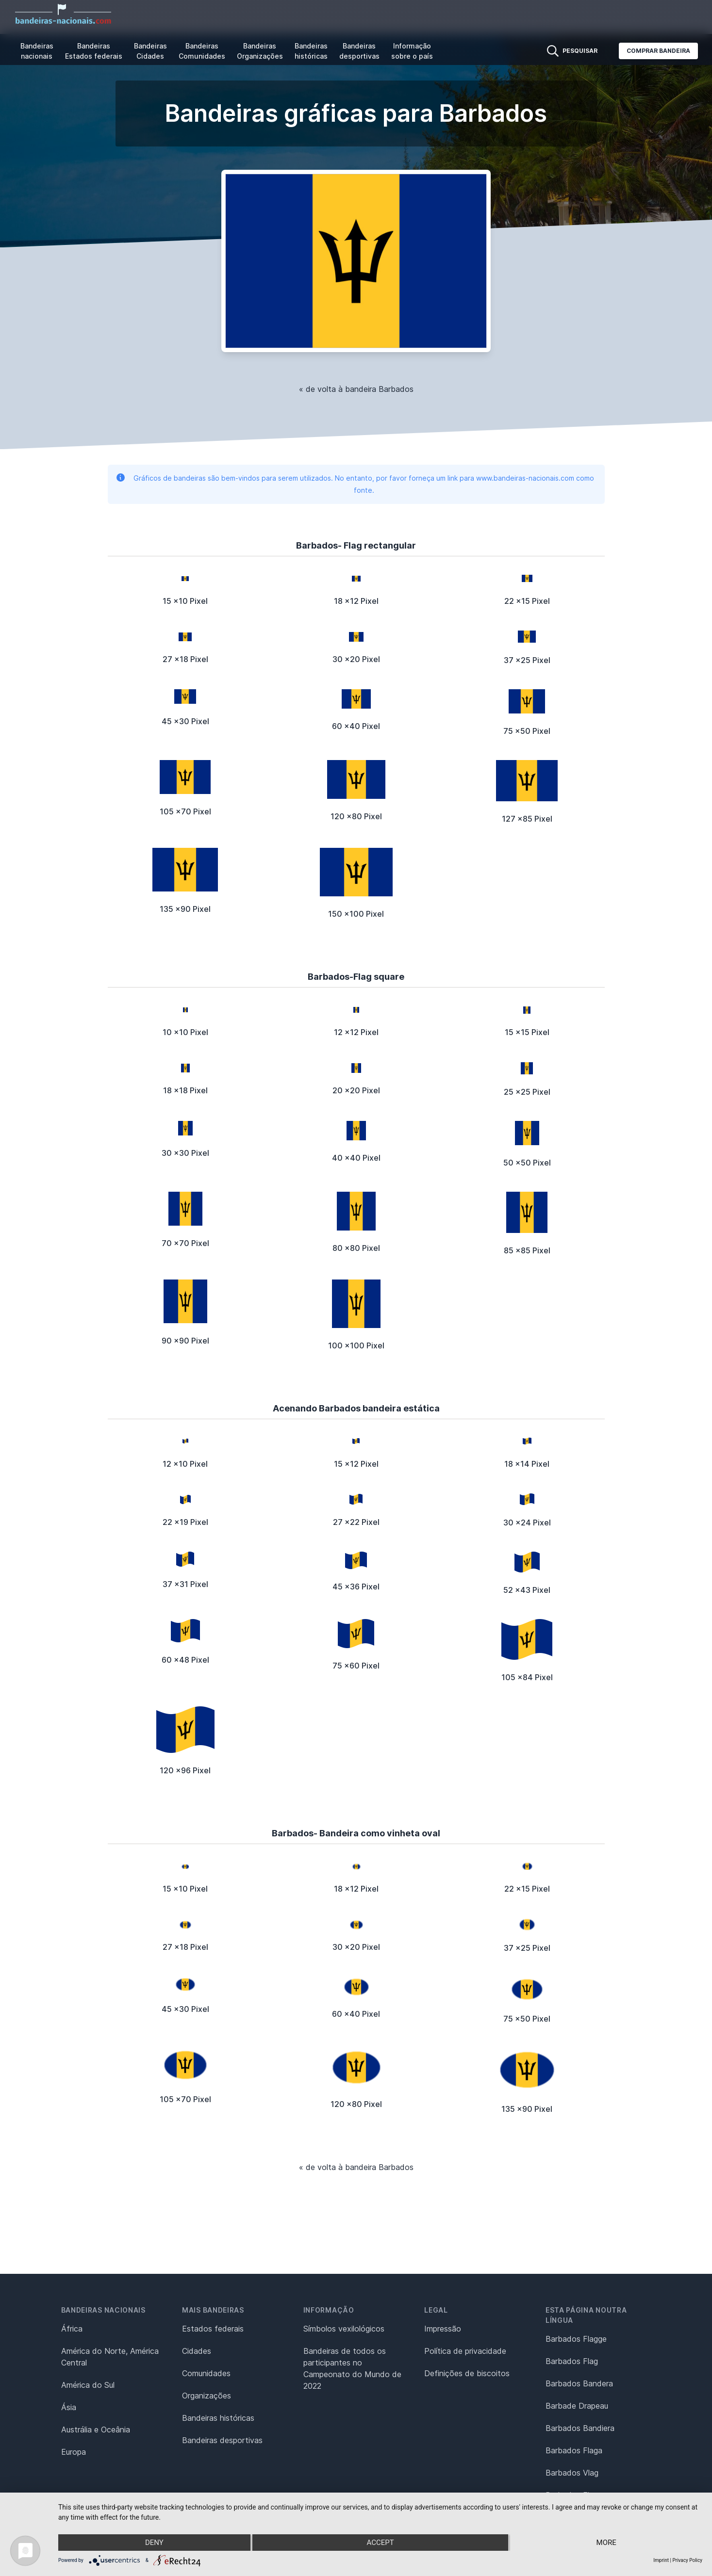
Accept (380, 2542)
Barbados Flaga (574, 2450)
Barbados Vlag (572, 2473)
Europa (73, 2452)
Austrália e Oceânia (95, 2429)
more (606, 2542)
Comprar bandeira (658, 50)
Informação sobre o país (412, 51)
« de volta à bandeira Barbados (356, 389)
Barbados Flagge (576, 2339)
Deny (154, 2542)
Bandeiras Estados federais (93, 51)
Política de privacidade (465, 2351)
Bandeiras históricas (311, 51)
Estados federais (213, 2328)
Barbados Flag (572, 2361)
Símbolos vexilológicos (343, 2328)
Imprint (661, 2560)
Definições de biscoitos (467, 2373)
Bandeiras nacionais (36, 51)
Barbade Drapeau (577, 2406)
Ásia (68, 2407)
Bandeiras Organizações (260, 51)
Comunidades (206, 2373)
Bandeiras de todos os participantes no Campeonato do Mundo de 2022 (352, 2368)
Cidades (196, 2351)
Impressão (442, 2328)
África (72, 2328)
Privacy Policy (687, 2560)
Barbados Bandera (579, 2383)
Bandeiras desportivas (359, 51)
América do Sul (88, 2385)
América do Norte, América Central (110, 2356)
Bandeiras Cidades (150, 51)
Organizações (206, 2395)
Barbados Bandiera (580, 2428)
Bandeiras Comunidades (202, 51)
